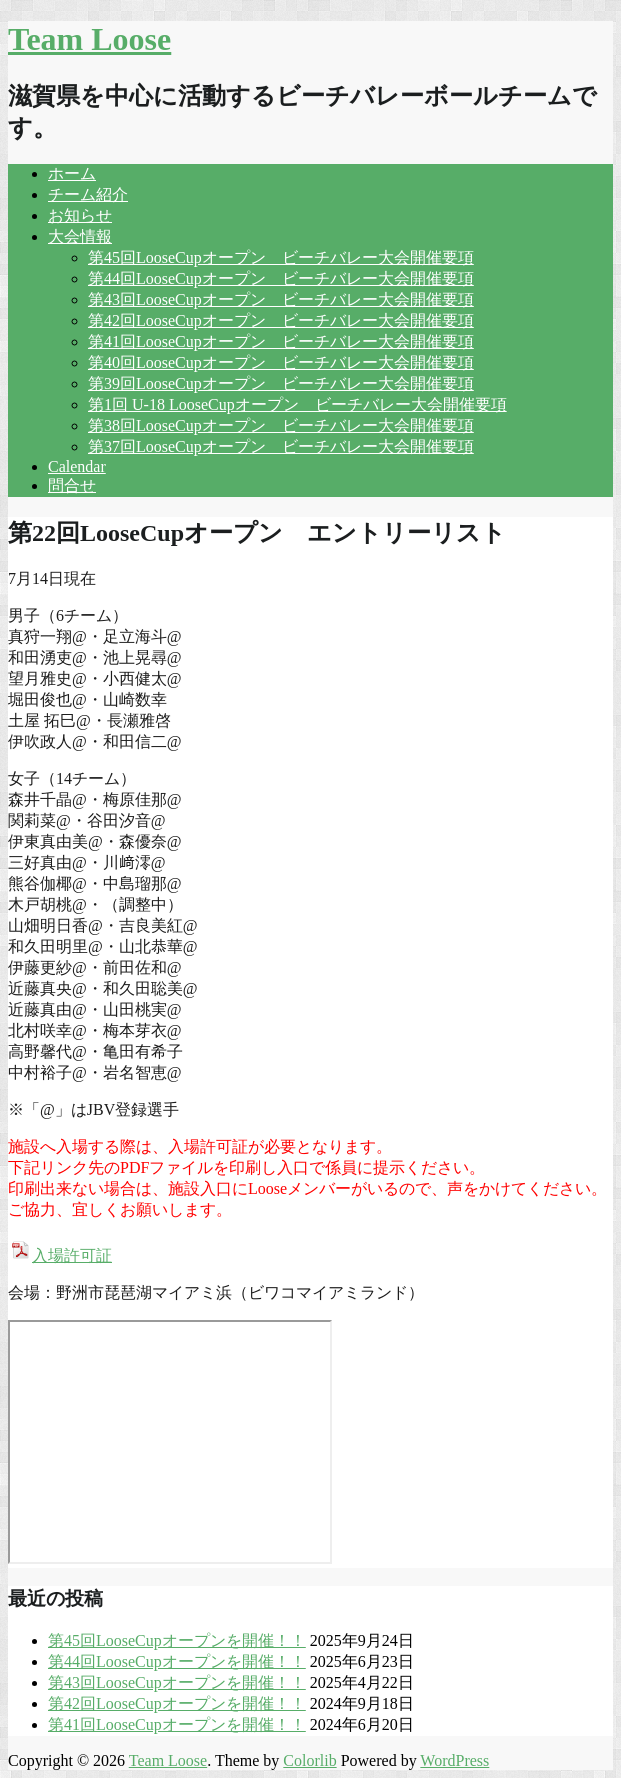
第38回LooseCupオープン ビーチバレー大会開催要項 (281, 425)
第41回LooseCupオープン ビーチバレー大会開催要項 (281, 341)
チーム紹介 (88, 194)
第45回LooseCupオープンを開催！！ (177, 1640)
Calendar (77, 466)
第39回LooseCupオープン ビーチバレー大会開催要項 (281, 383)
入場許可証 (60, 1255)
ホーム (72, 173)
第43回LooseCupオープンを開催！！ (177, 1682)
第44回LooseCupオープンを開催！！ (177, 1661)
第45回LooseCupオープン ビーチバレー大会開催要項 (281, 257)
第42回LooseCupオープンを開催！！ (177, 1703)
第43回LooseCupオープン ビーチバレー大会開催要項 (281, 299)
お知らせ (80, 215)
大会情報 (80, 236)
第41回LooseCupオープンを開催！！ (177, 1724)
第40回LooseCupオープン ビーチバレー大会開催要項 (281, 362)
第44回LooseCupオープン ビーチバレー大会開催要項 (281, 278)
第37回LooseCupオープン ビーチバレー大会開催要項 (281, 446)
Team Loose (89, 39)
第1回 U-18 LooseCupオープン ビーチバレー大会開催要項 (297, 404)
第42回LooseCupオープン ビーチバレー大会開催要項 (281, 320)
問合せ (72, 485)
